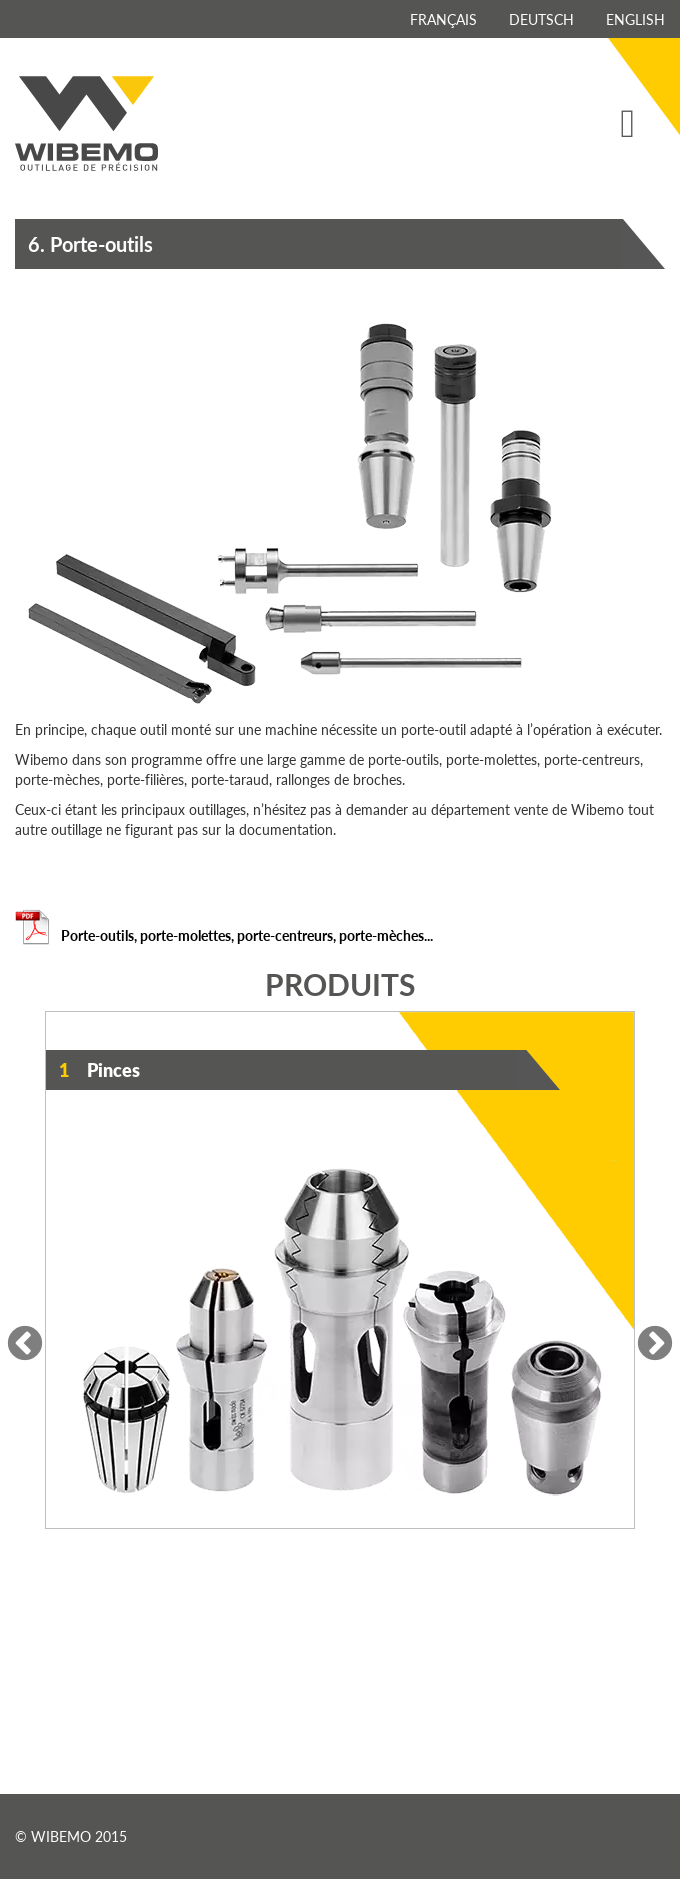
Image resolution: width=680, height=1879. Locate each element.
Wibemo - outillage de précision (86, 123)
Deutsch (541, 19)
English (635, 19)
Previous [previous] (25, 1345)
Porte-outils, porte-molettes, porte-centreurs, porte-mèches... (224, 935)
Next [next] (655, 1345)
